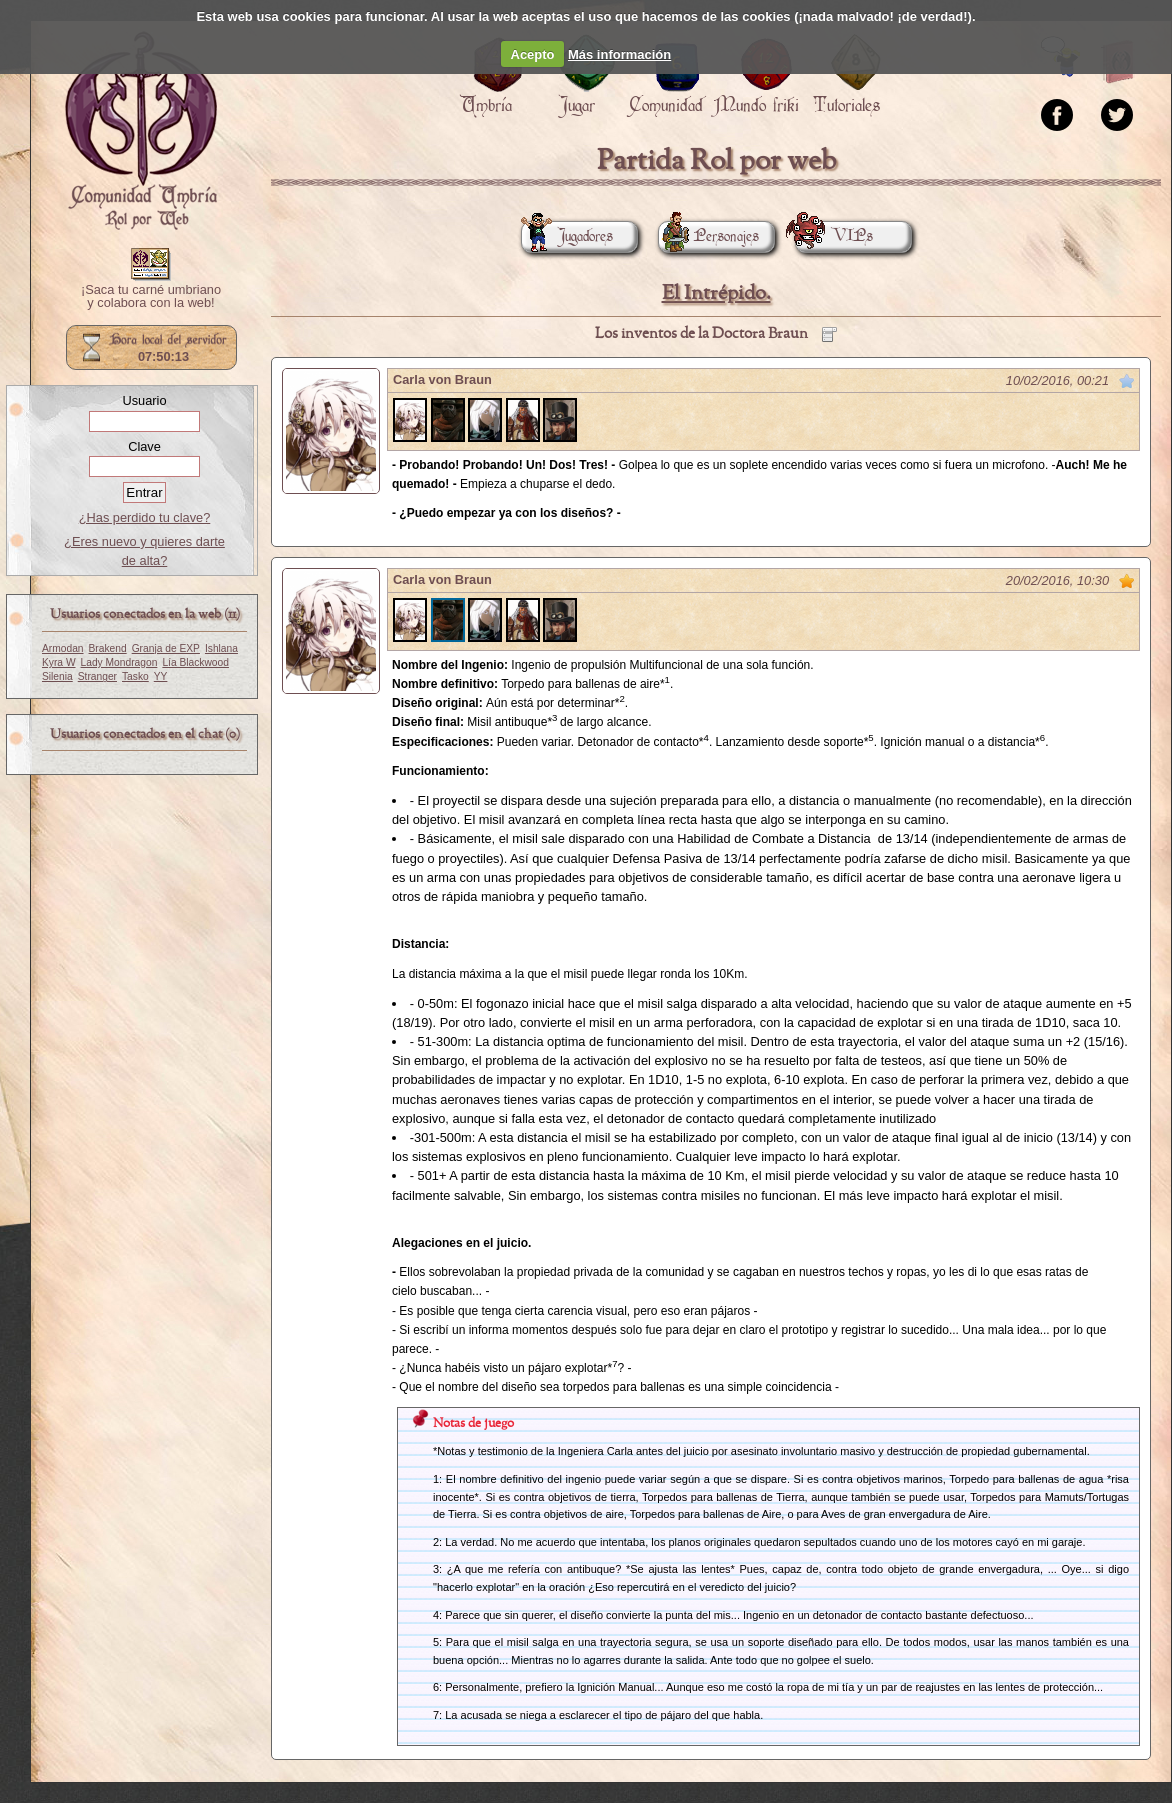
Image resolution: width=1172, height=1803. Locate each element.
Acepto (533, 54)
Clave (144, 446)
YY (161, 676)
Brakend (108, 648)
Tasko (135, 676)
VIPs (834, 236)
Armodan (63, 648)
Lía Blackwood (195, 662)
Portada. (141, 131)
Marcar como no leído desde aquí (1127, 381)
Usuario (144, 400)
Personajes (708, 236)
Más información (619, 54)
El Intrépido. (716, 293)
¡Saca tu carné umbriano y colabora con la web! (151, 297)
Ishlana (221, 648)
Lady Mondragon (119, 662)
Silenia (57, 676)
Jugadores (567, 236)
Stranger (97, 676)
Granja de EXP (166, 648)
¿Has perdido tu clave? (145, 517)
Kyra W (59, 662)
